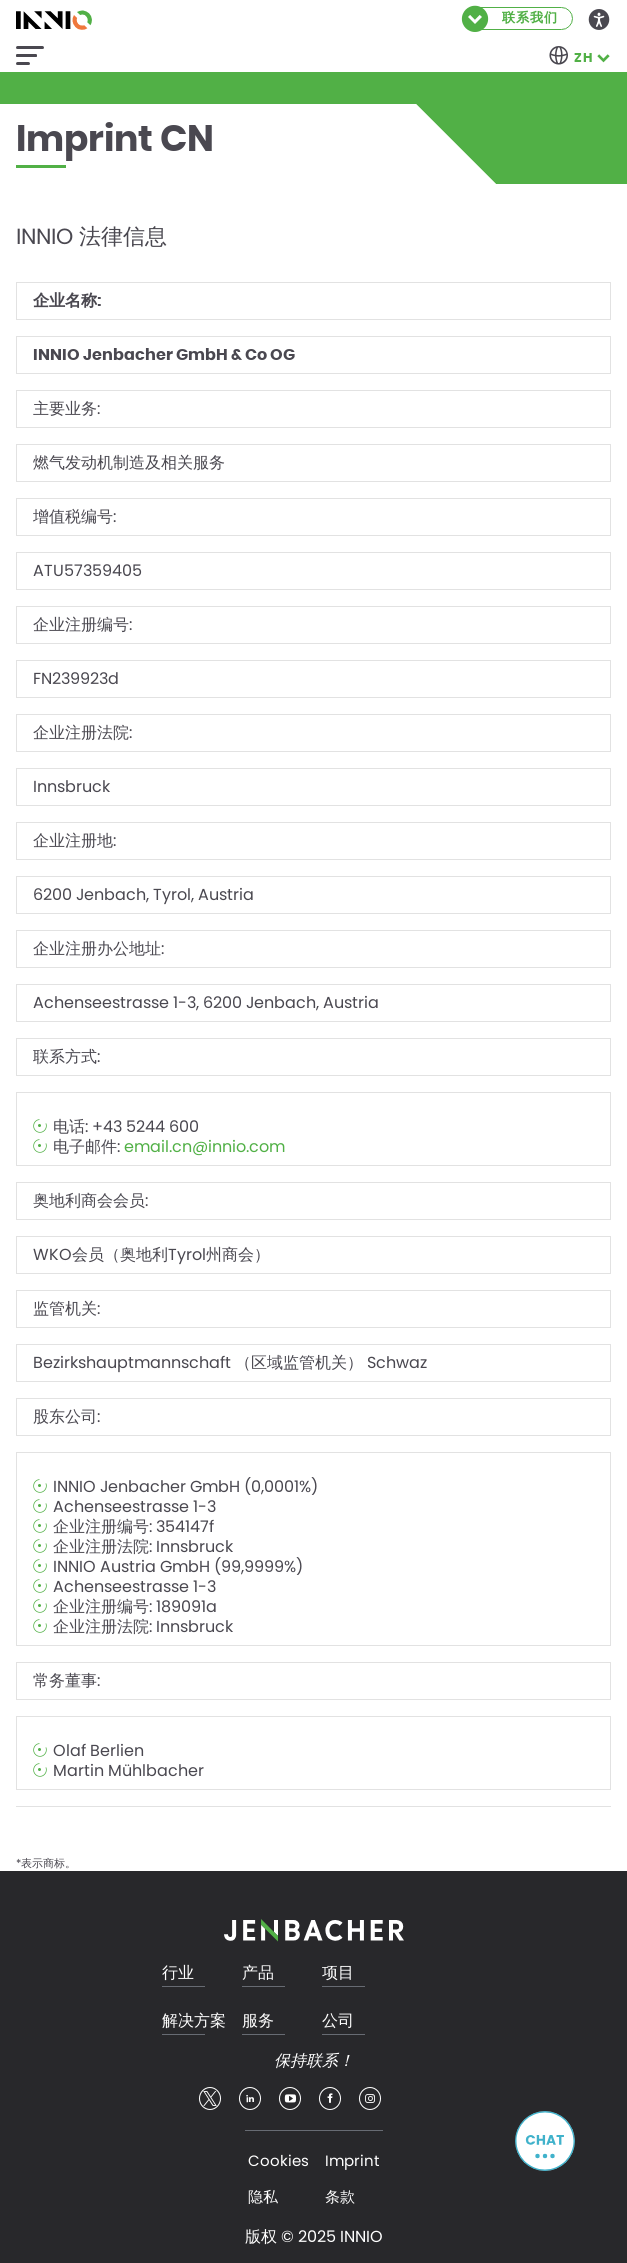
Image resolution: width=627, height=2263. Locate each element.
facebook (330, 2099)
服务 (258, 2021)
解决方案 (194, 2021)
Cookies (278, 2160)
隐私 (263, 2196)
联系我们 (530, 18)
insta (370, 2099)
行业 (178, 1973)
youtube (290, 2099)
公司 (338, 2021)
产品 (258, 1973)
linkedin (250, 2099)
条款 (340, 2196)
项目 (338, 1973)
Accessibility (600, 18)
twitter (210, 2099)
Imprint (352, 2160)
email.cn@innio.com (204, 1147)
